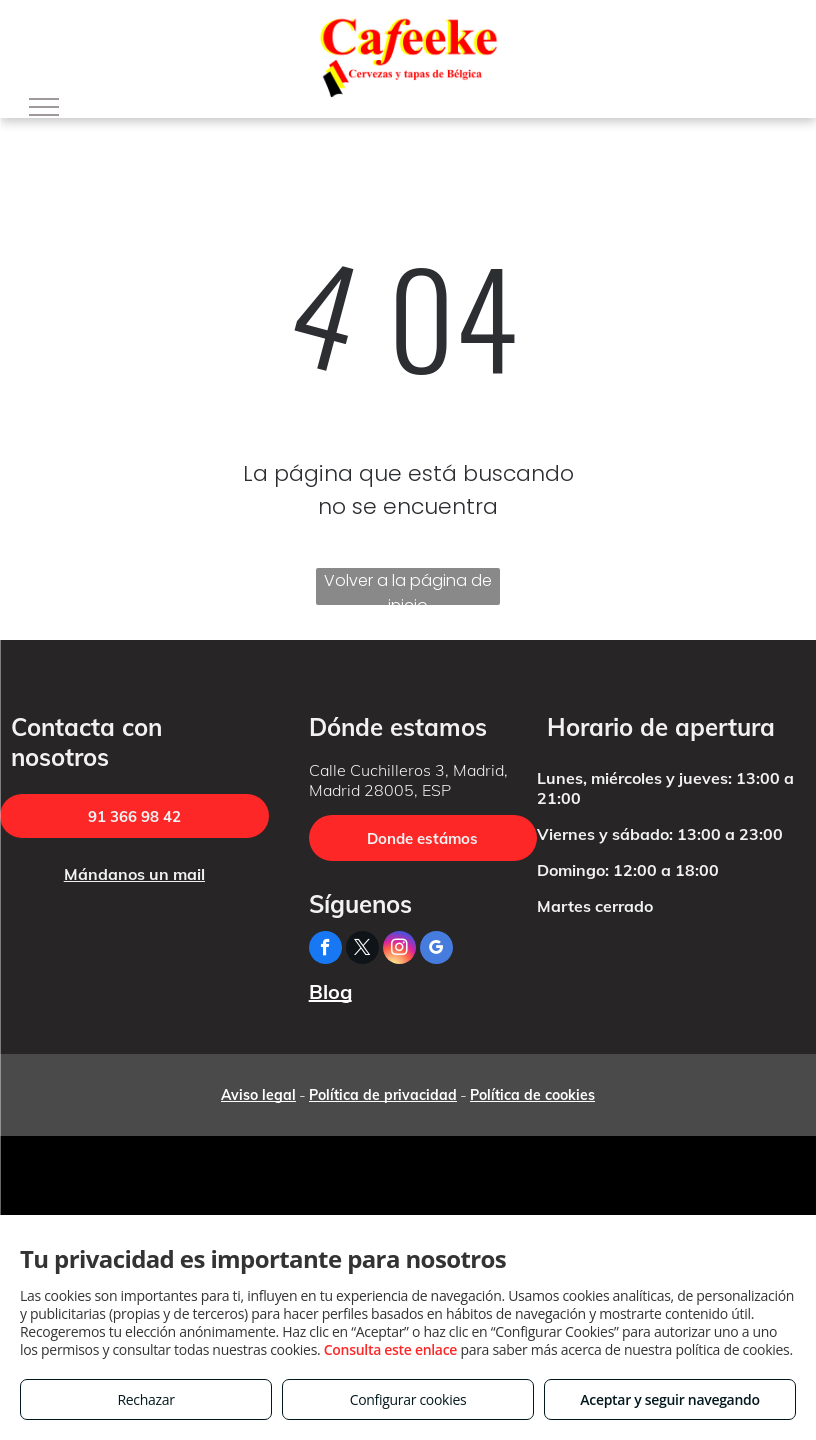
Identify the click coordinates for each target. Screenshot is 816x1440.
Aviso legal (258, 1095)
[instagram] (399, 950)
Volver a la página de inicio (408, 587)
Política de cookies (532, 1095)
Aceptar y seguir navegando (669, 1399)
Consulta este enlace (390, 1349)
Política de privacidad (383, 1095)
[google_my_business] (436, 950)
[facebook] (325, 950)
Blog (330, 991)
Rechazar (145, 1399)
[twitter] (362, 950)
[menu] (44, 107)
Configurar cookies (408, 1399)
